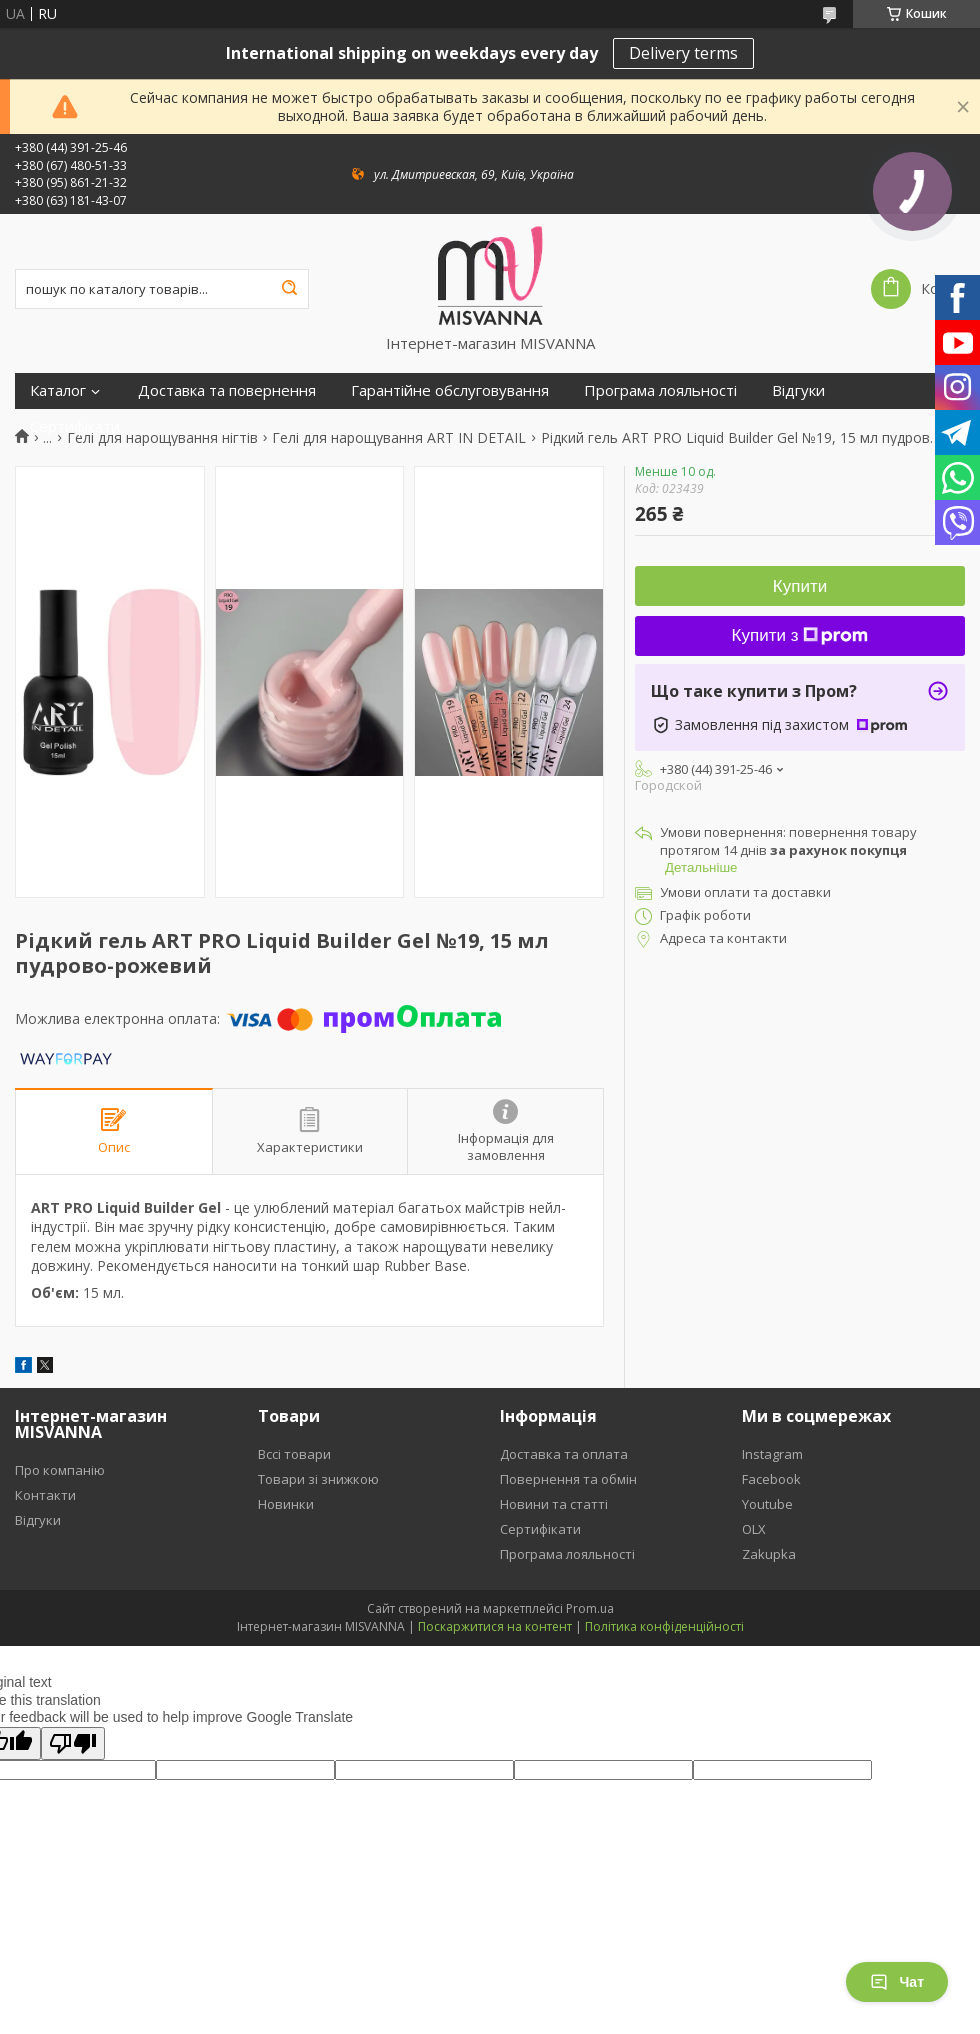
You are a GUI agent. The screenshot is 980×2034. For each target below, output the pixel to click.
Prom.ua (590, 1608)
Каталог (58, 390)
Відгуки (798, 390)
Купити (800, 586)
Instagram (772, 1454)
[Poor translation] (73, 1743)
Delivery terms (683, 53)
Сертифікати (75, 426)
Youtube (767, 1504)
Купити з (800, 635)
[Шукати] (289, 289)
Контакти (45, 1495)
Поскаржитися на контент (495, 1626)
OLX (754, 1529)
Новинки (286, 1504)
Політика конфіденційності (664, 1626)
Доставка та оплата (564, 1454)
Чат (897, 1982)
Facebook (771, 1479)
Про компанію (60, 1470)
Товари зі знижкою (318, 1479)
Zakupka (769, 1554)
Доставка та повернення (227, 390)
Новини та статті (554, 1504)
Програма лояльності (660, 390)
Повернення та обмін (568, 1479)
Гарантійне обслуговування (450, 390)
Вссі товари (294, 1454)
